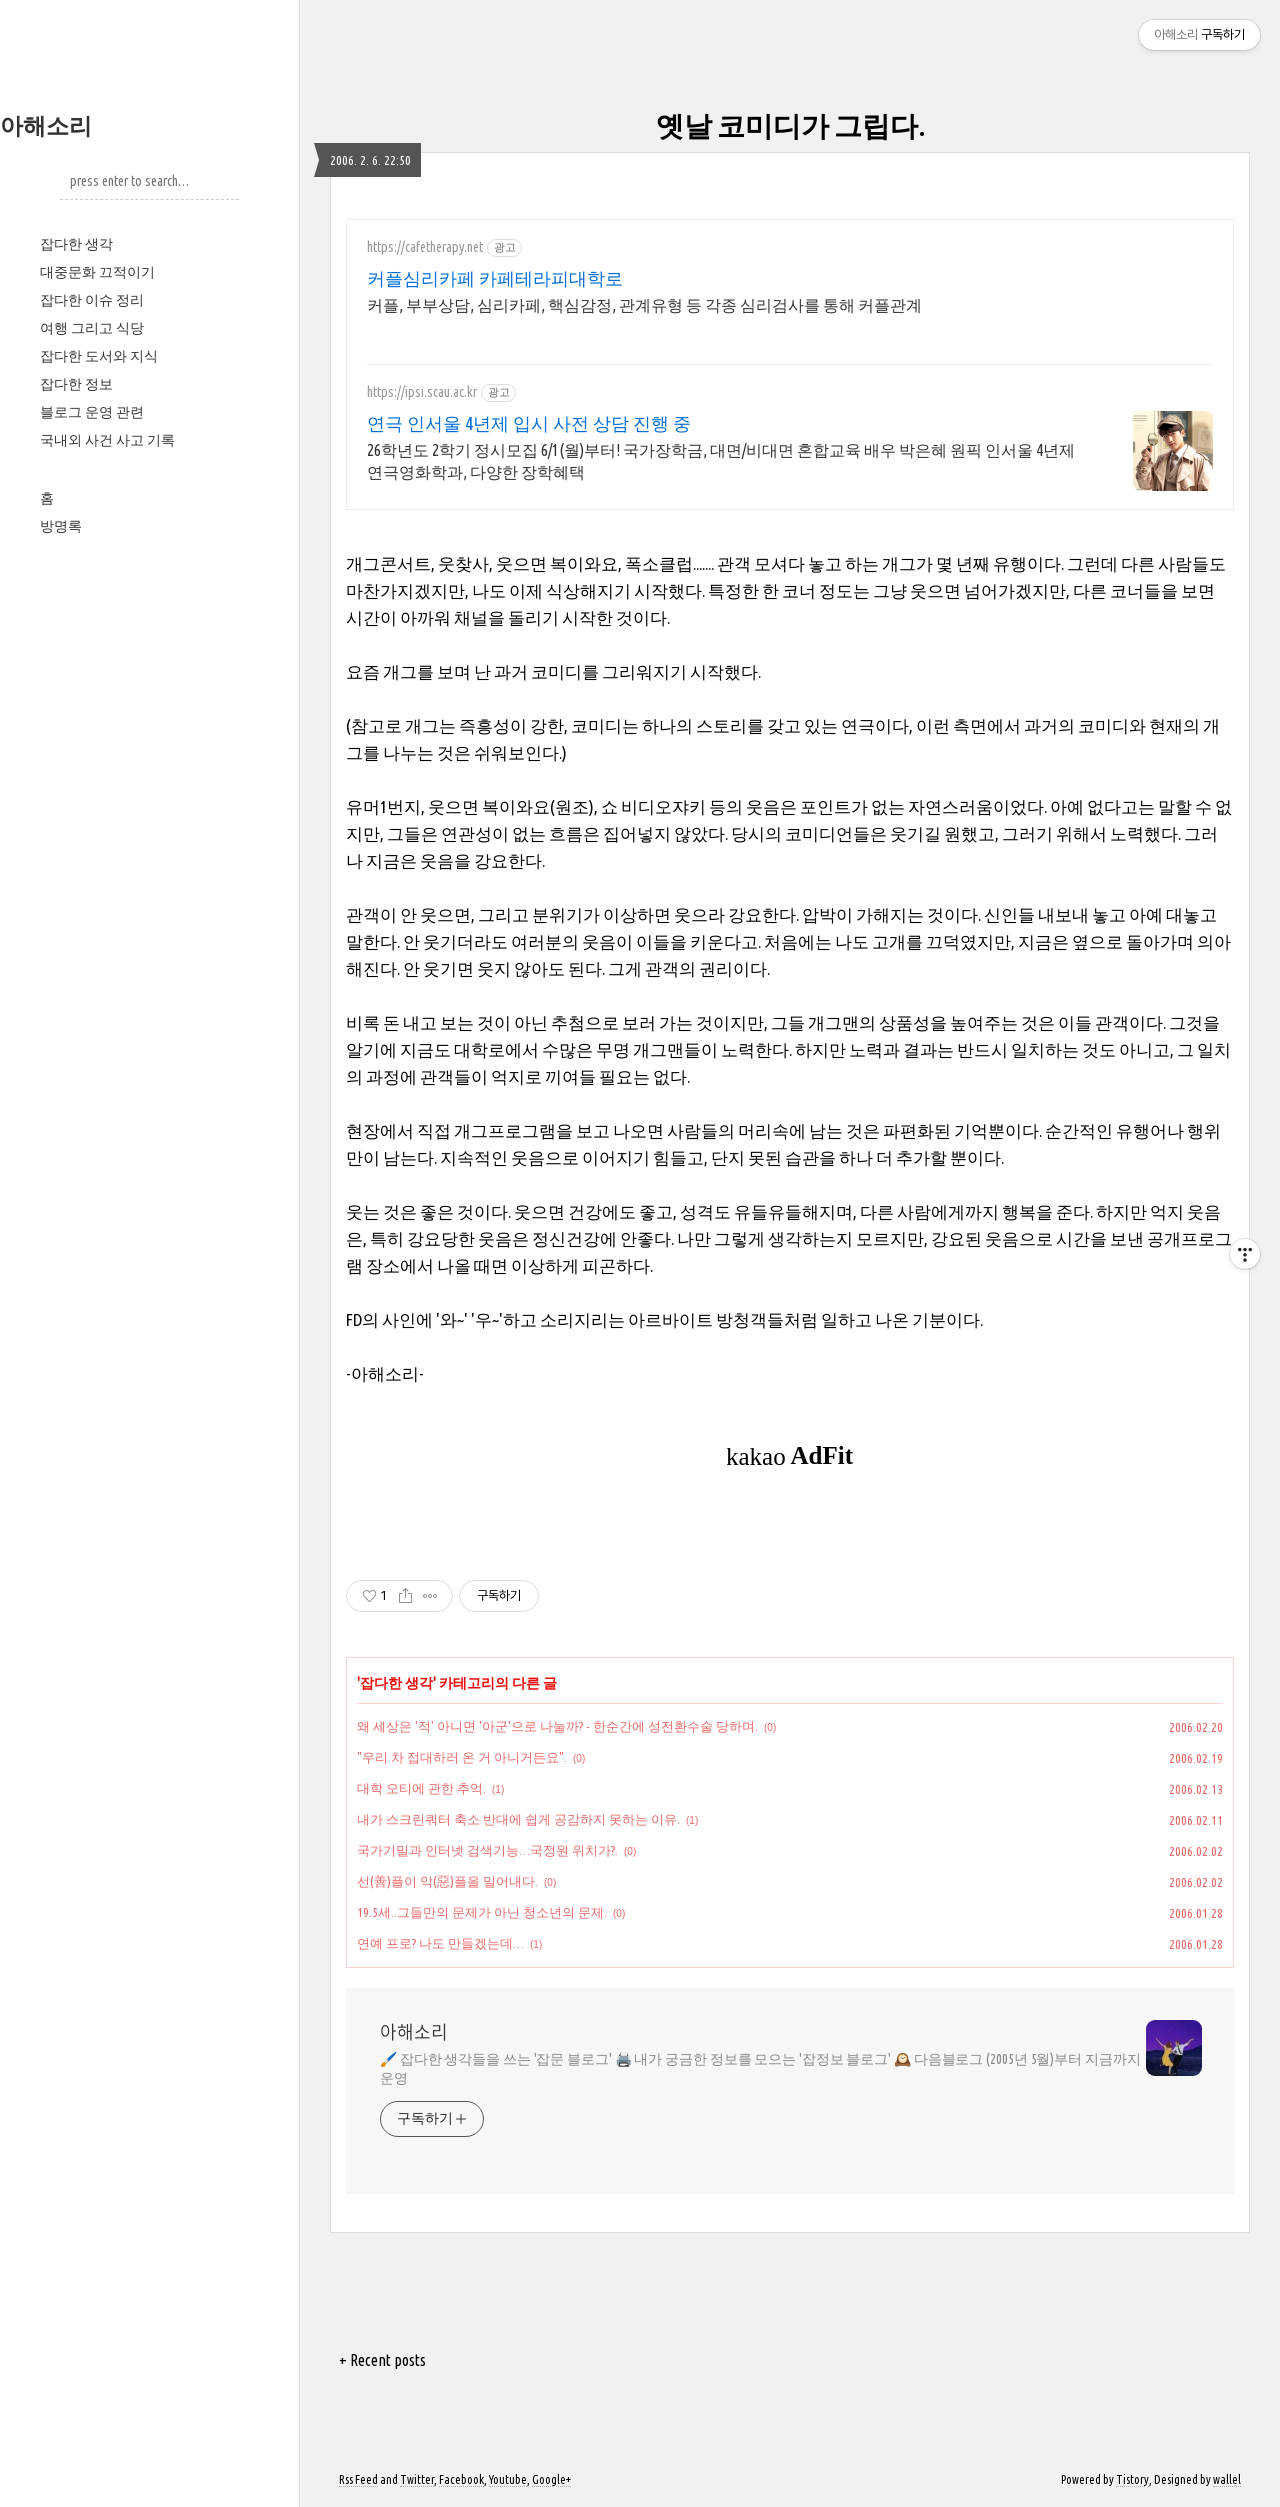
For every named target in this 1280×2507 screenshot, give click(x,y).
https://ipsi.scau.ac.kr (422, 392)
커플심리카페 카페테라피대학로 (495, 278)
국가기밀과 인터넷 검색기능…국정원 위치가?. (487, 1850)
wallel (1227, 2479)
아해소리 (46, 125)
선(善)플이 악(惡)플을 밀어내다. (447, 1881)
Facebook (461, 2479)
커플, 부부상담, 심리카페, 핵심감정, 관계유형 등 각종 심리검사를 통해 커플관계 (644, 305)
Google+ (551, 2479)
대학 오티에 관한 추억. (421, 1788)
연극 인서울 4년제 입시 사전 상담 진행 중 (529, 423)
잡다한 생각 (76, 244)
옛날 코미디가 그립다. (790, 125)
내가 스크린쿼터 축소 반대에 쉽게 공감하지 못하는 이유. (518, 1819)
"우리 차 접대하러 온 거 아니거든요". (462, 1757)
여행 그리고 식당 (92, 328)
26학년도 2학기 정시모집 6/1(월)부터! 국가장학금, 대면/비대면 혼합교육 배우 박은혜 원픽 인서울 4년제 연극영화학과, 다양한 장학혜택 (721, 461)
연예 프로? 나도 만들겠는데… (440, 1943)
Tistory (1132, 2479)
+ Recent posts (382, 2360)
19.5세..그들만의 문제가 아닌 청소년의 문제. (482, 1912)
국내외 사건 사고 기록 (107, 440)
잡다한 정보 (76, 384)
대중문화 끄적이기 (97, 272)
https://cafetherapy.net (425, 247)
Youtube (508, 2479)
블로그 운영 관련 (92, 412)
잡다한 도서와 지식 (99, 356)
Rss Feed (358, 2479)
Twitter (417, 2479)
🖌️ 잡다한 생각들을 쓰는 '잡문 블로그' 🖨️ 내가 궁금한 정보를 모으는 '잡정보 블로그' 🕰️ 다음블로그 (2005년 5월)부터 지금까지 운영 (760, 2068)
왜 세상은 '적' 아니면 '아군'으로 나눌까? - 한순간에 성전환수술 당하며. (557, 1726)
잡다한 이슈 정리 (92, 300)
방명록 (61, 526)
